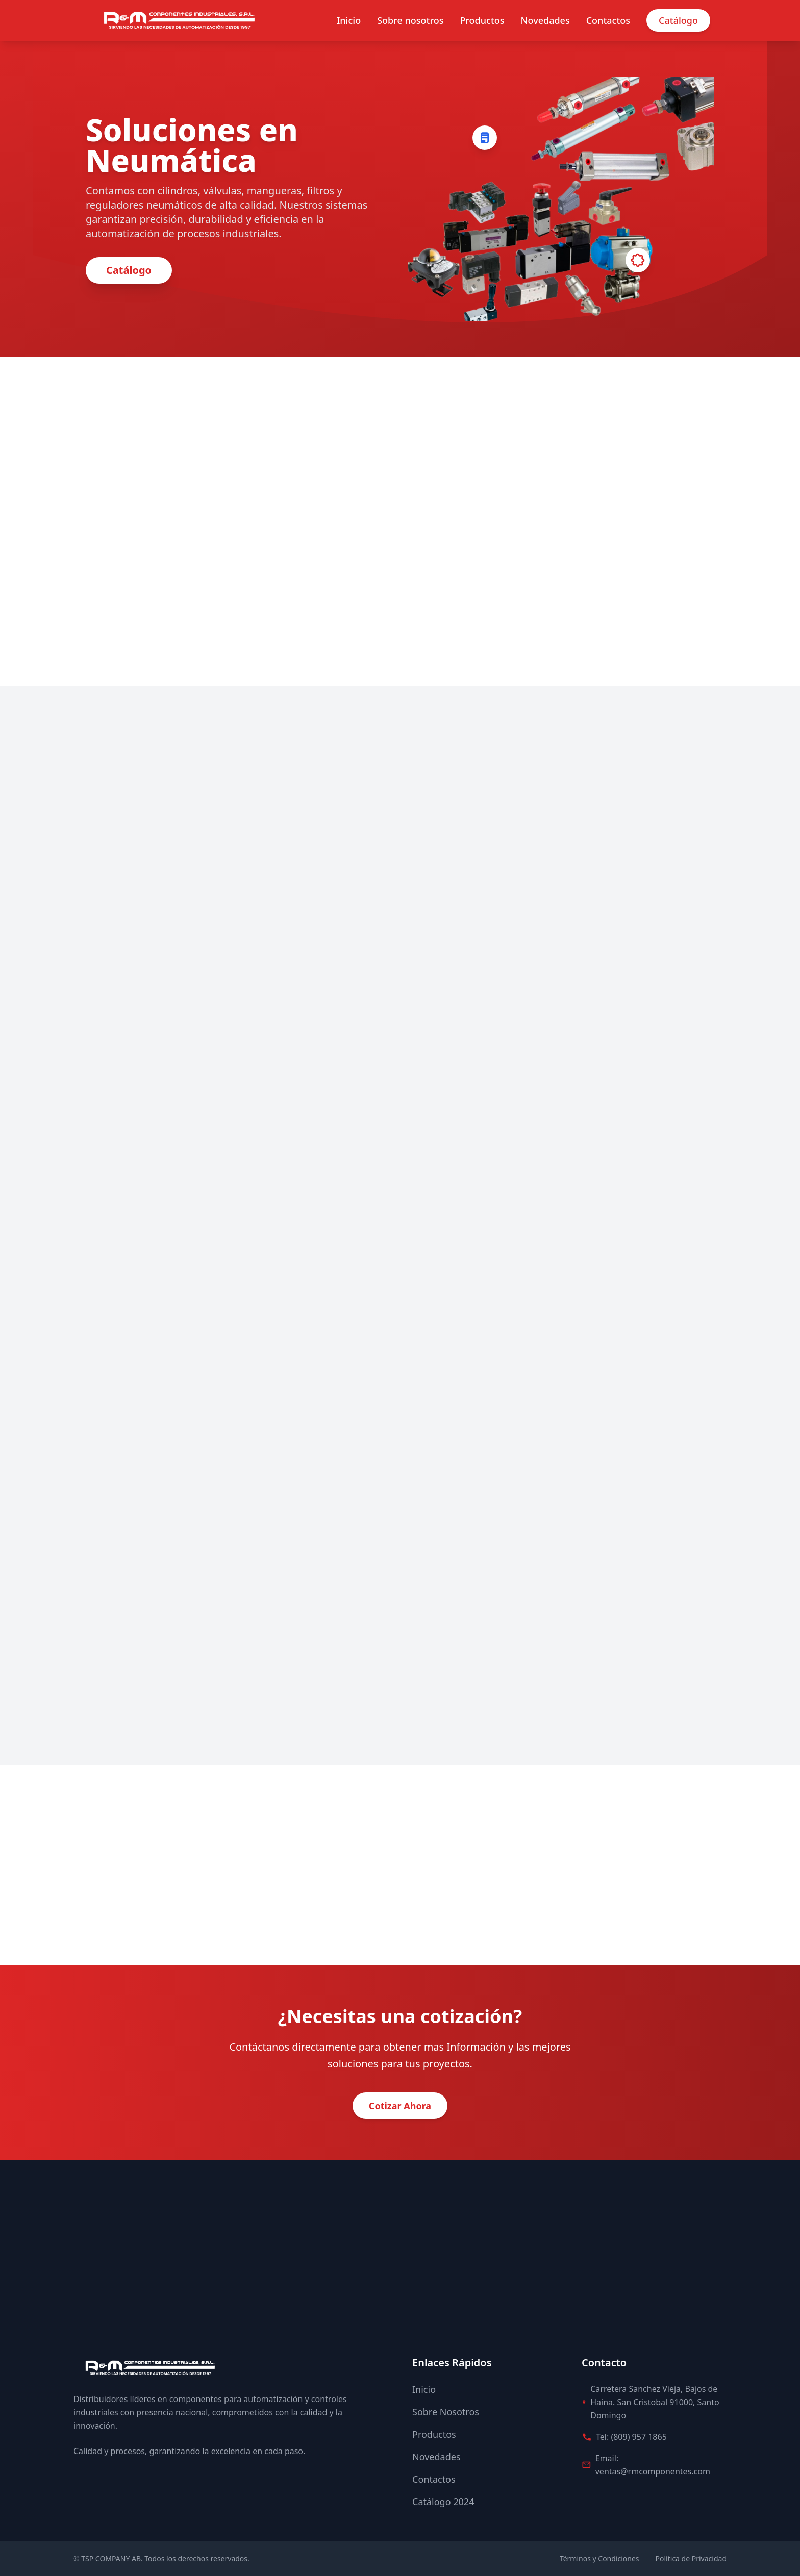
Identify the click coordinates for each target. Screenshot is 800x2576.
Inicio (349, 20)
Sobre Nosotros (445, 2412)
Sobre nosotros (410, 20)
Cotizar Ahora (400, 2106)
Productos (482, 20)
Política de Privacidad (691, 2558)
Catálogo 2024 (443, 2501)
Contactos (608, 20)
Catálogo (678, 20)
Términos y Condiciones (599, 2558)
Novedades (545, 20)
